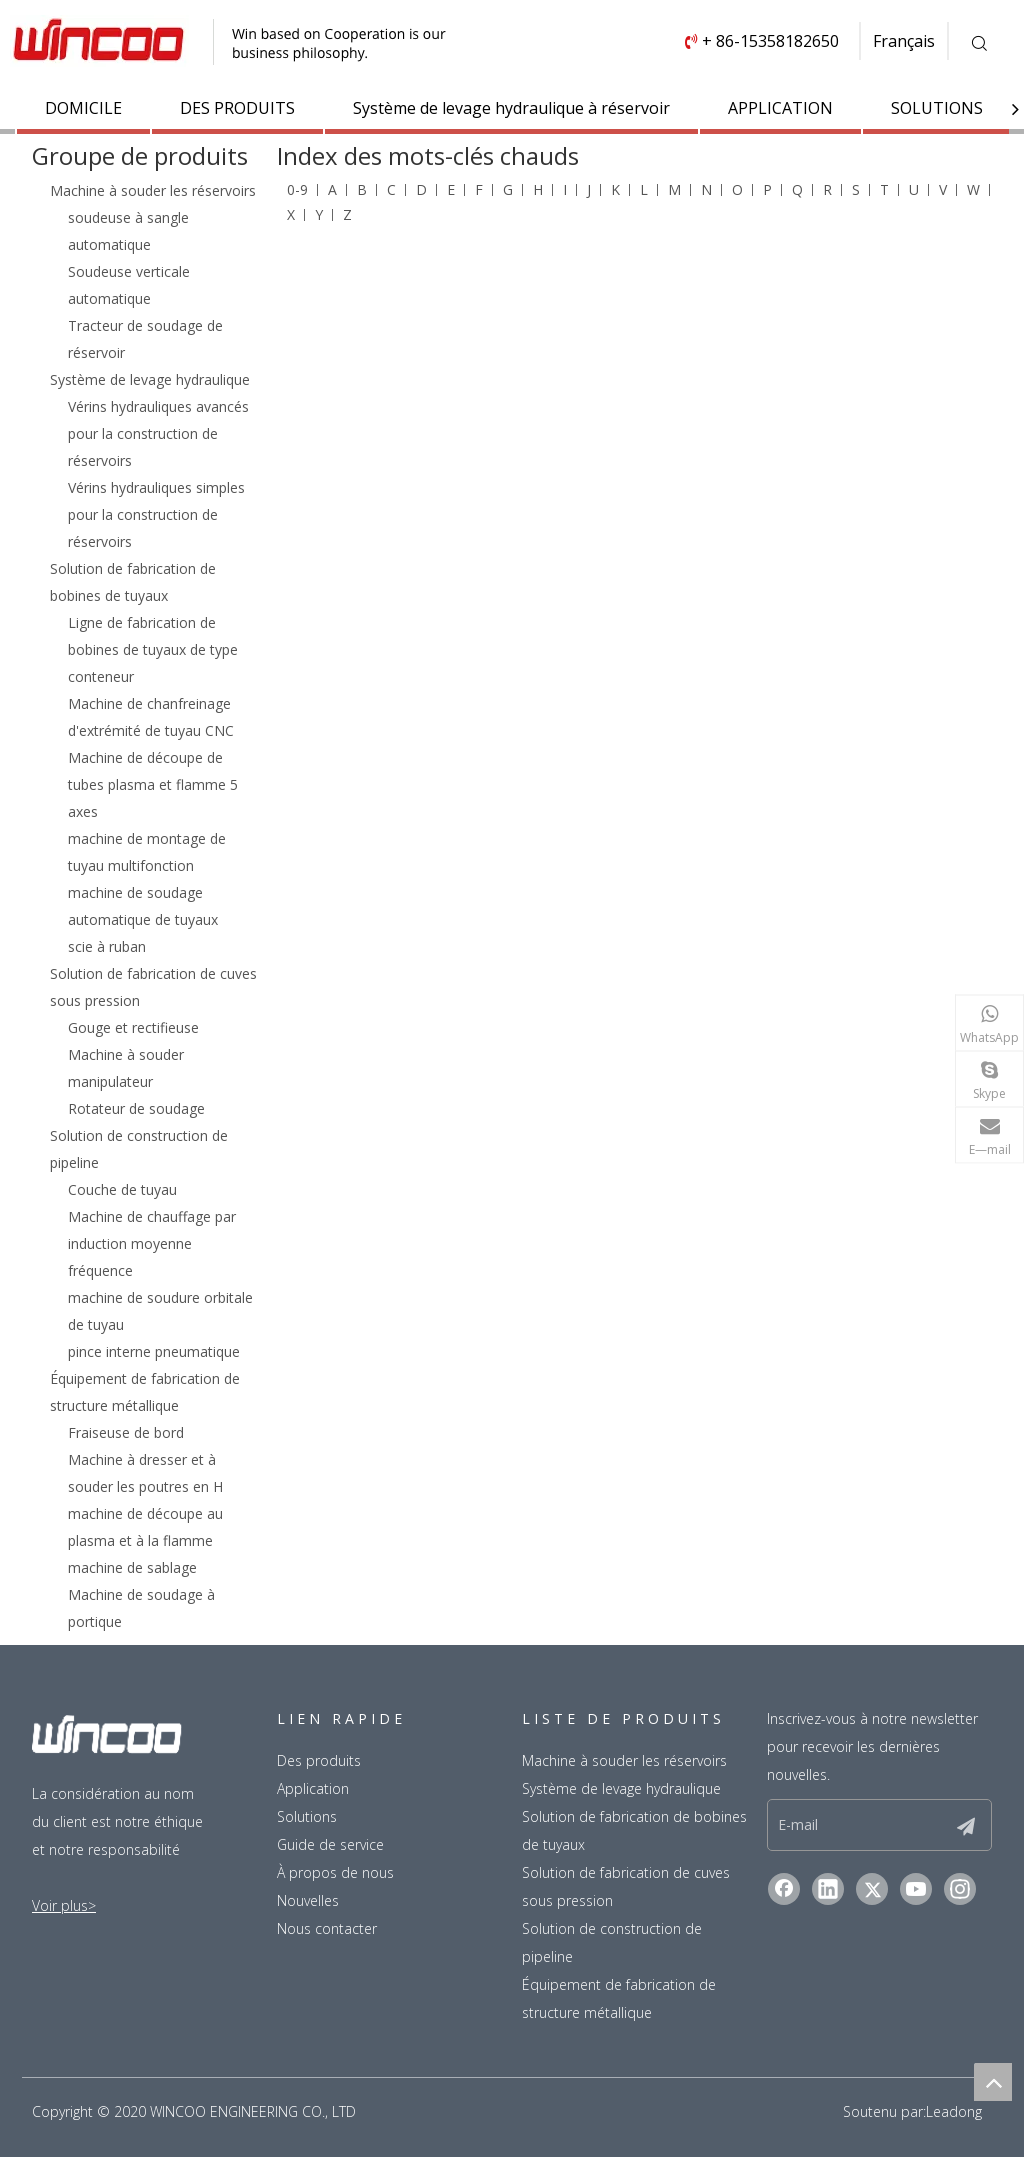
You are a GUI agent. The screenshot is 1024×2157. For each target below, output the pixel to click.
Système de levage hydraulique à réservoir (511, 108)
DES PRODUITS (237, 108)
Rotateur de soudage (136, 1108)
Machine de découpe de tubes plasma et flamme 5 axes (153, 784)
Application (313, 1788)
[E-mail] (846, 1825)
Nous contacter (327, 1928)
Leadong (954, 2111)
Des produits (319, 1760)
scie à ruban (107, 946)
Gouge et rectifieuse (133, 1027)
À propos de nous (335, 1872)
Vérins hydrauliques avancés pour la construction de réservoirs (158, 433)
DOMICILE (83, 108)
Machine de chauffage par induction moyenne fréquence (152, 1243)
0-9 (297, 189)
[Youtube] (916, 1889)
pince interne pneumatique (154, 1351)
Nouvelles (308, 1900)
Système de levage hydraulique (150, 379)
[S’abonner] (966, 1825)
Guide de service (330, 1844)
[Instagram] (960, 1889)
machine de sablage (132, 1567)
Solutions (307, 1816)
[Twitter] (872, 1889)
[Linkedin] (828, 1889)
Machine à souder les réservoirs (153, 190)
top (993, 2082)
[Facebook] (784, 1889)
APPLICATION (780, 108)
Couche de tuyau (122, 1189)
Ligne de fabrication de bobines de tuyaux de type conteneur (153, 649)
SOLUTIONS (937, 108)
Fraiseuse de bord (126, 1432)
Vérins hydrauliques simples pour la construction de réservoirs (156, 514)
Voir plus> (64, 1905)
